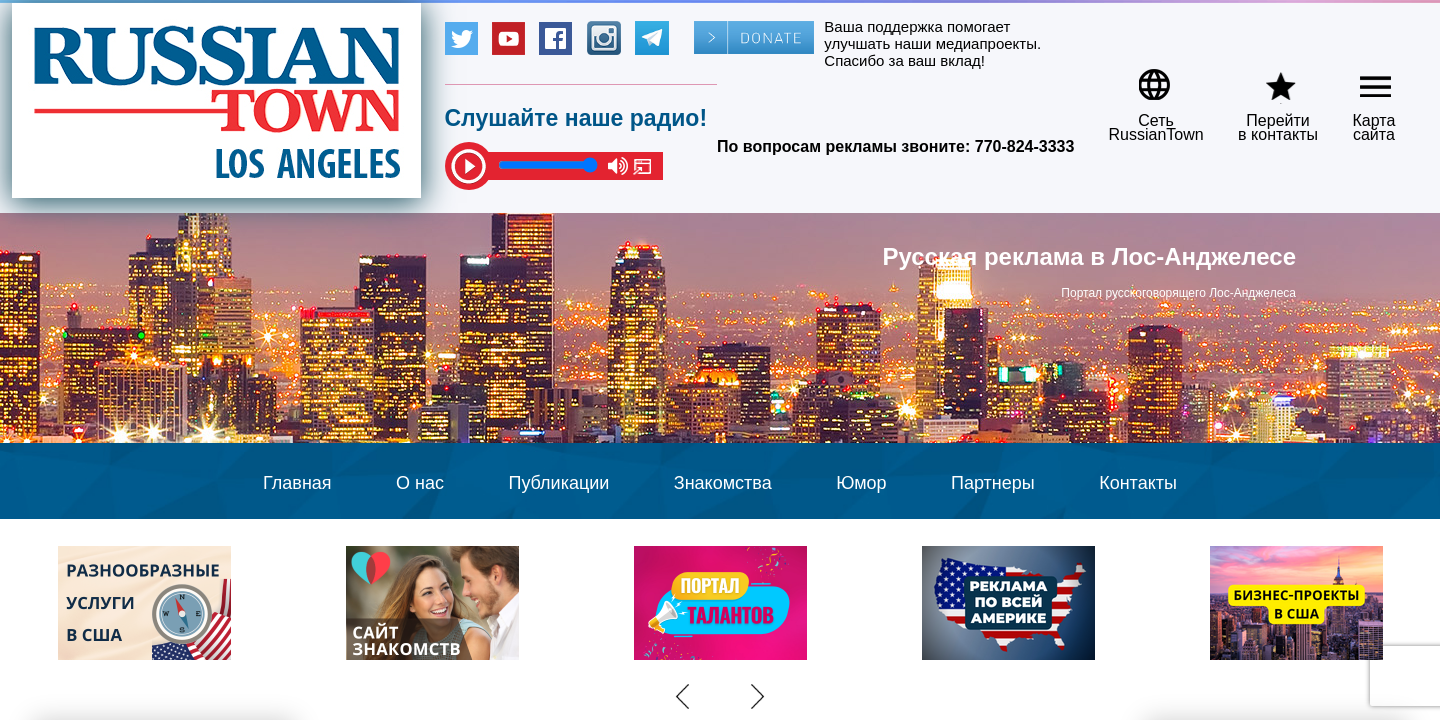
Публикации (558, 483)
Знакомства (723, 483)
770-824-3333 (1025, 146)
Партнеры (993, 483)
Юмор (861, 483)
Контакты (1138, 483)
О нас (420, 483)
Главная (297, 483)
